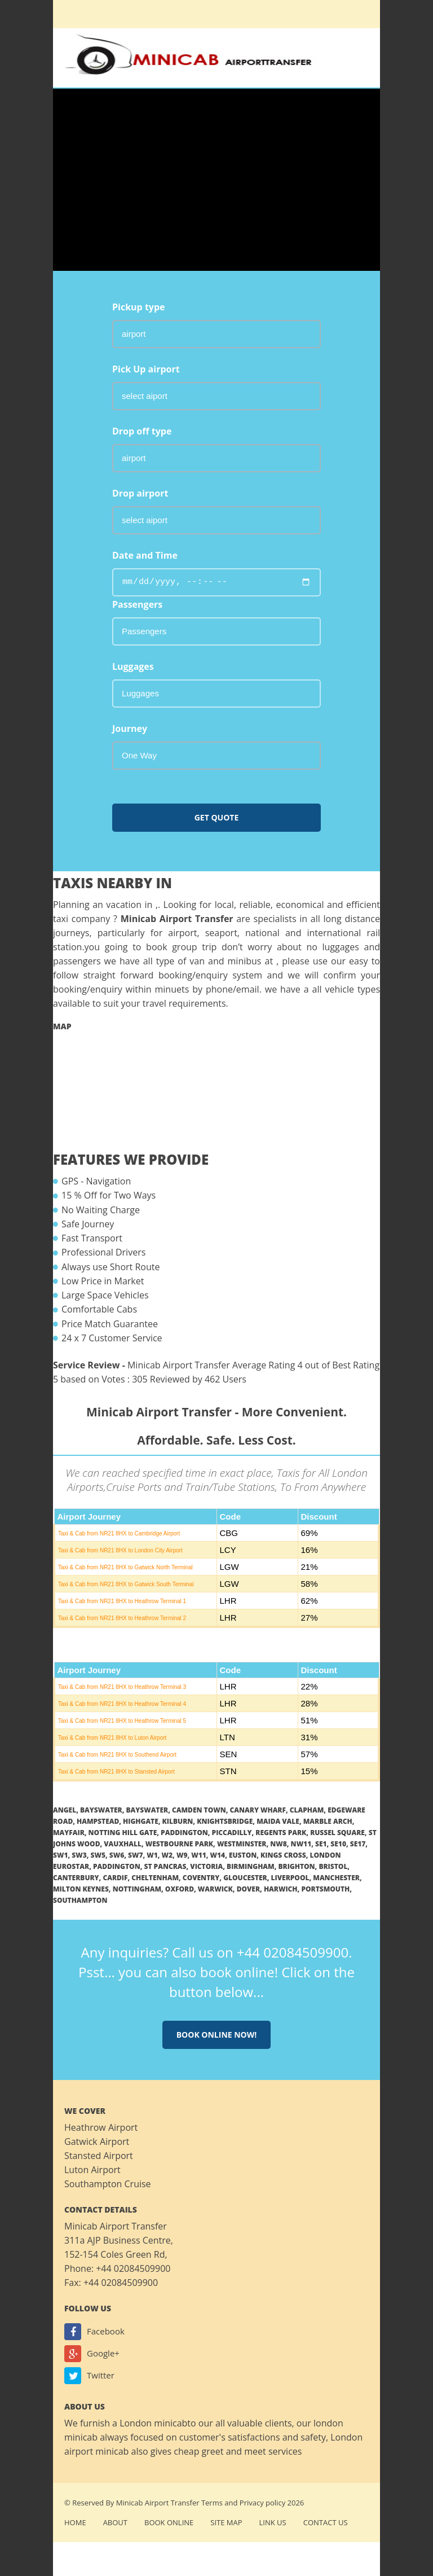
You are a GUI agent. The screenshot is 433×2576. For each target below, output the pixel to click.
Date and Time (145, 555)
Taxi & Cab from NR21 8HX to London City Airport (120, 1550)
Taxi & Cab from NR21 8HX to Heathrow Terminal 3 (122, 1687)
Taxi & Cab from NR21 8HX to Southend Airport (117, 1755)
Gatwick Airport (96, 2141)
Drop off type (141, 431)
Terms (212, 2503)
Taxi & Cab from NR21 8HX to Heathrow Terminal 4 (122, 1704)
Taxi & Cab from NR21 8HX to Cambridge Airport (119, 1533)
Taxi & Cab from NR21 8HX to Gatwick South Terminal (125, 1584)
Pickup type (138, 307)
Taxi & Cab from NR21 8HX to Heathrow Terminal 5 (122, 1721)
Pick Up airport (146, 369)
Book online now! (216, 2034)
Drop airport (140, 493)
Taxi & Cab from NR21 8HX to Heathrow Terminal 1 (122, 1601)
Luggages (133, 666)
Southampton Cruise (107, 2184)
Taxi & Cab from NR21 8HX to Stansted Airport (116, 1771)
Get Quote (217, 817)
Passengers (137, 604)
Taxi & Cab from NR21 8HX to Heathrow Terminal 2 (122, 1618)
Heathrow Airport (101, 2127)
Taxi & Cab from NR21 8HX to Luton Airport (112, 1738)
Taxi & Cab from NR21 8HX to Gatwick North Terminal (125, 1567)
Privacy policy (262, 2503)
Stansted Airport (98, 2155)
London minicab (153, 2423)
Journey (129, 728)
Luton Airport (92, 2170)
